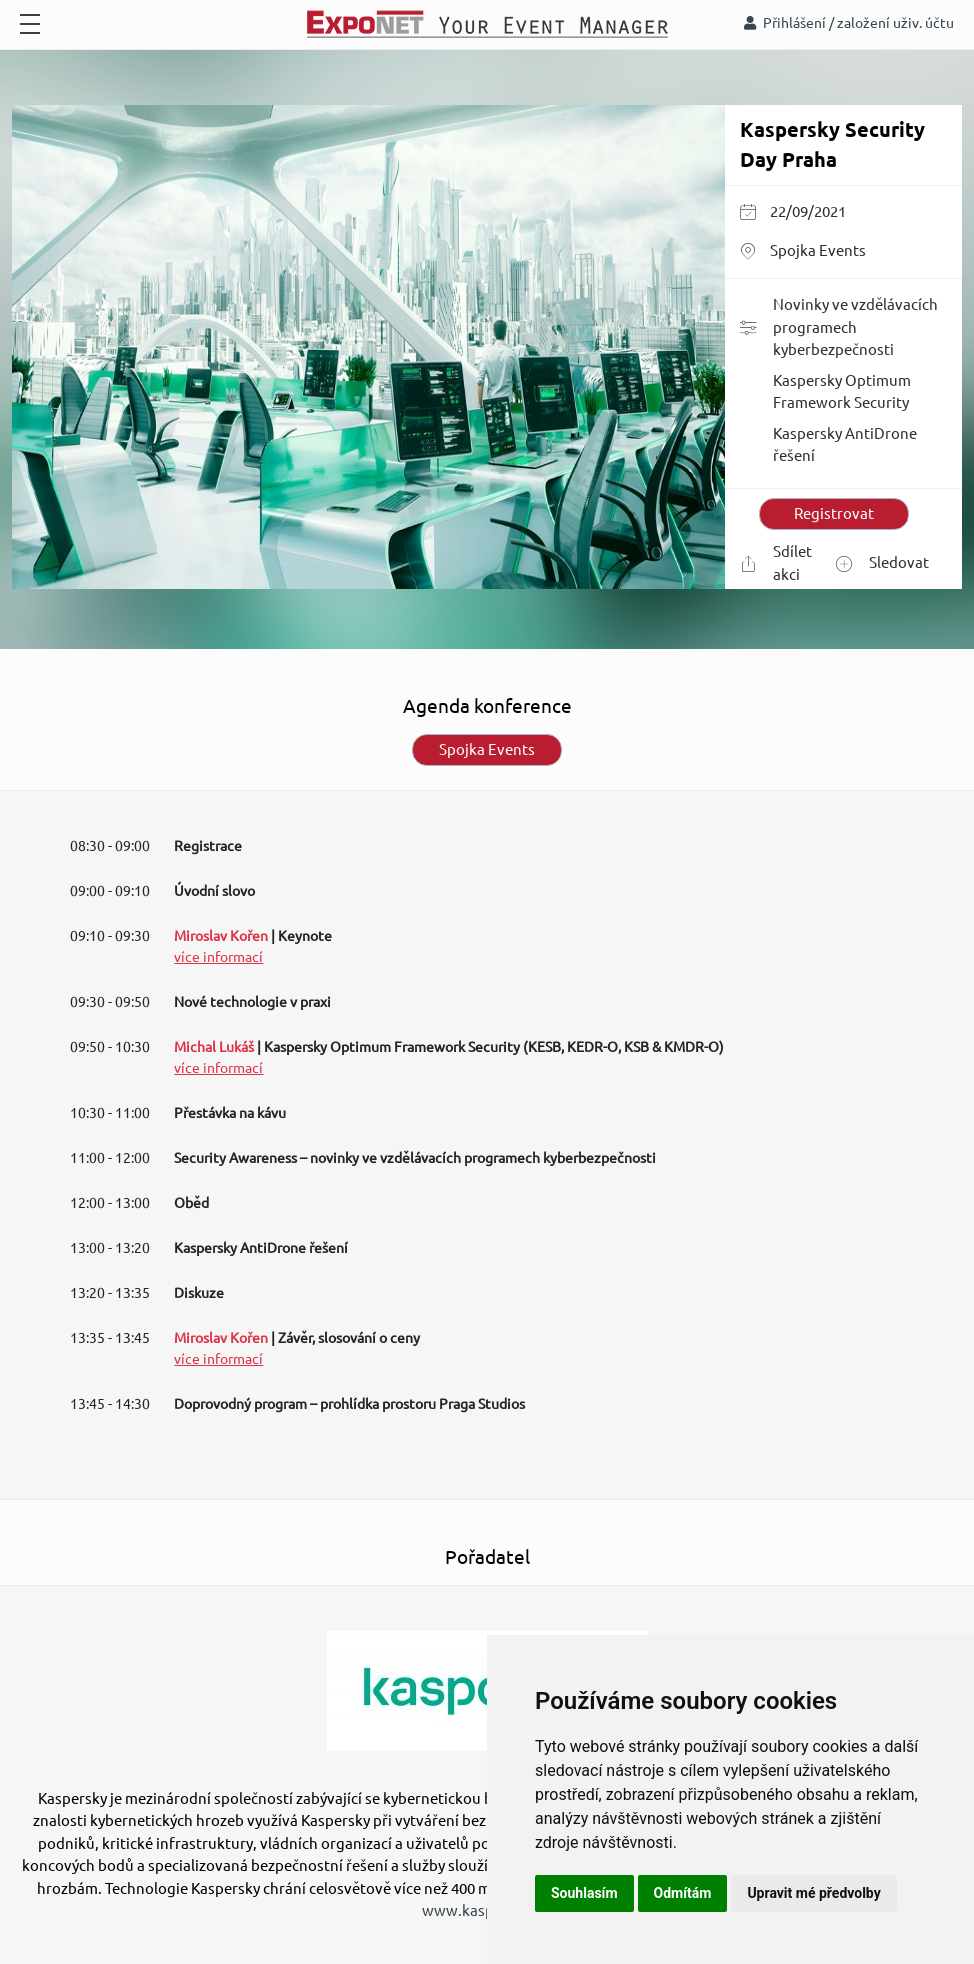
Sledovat (882, 563)
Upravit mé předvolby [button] (813, 1893)
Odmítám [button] (683, 1893)
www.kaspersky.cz (485, 1910)
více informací (218, 957)
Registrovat (834, 513)
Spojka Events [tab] (487, 749)
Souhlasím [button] (584, 1893)
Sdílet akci (776, 563)
